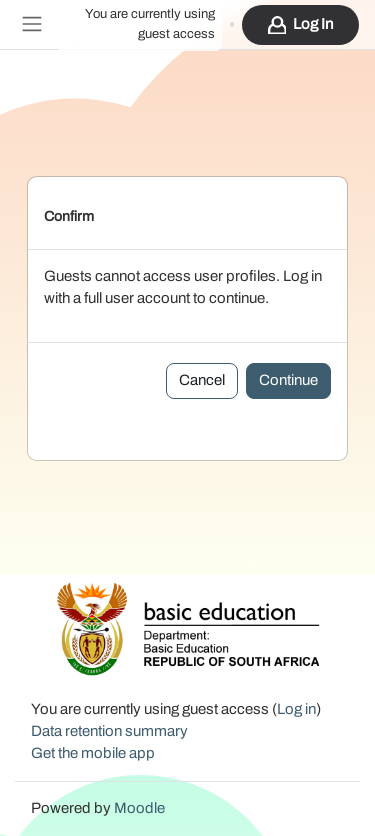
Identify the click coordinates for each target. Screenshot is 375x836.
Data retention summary (109, 731)
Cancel (202, 380)
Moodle (139, 808)
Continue (288, 380)
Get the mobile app (93, 753)
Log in (313, 24)
